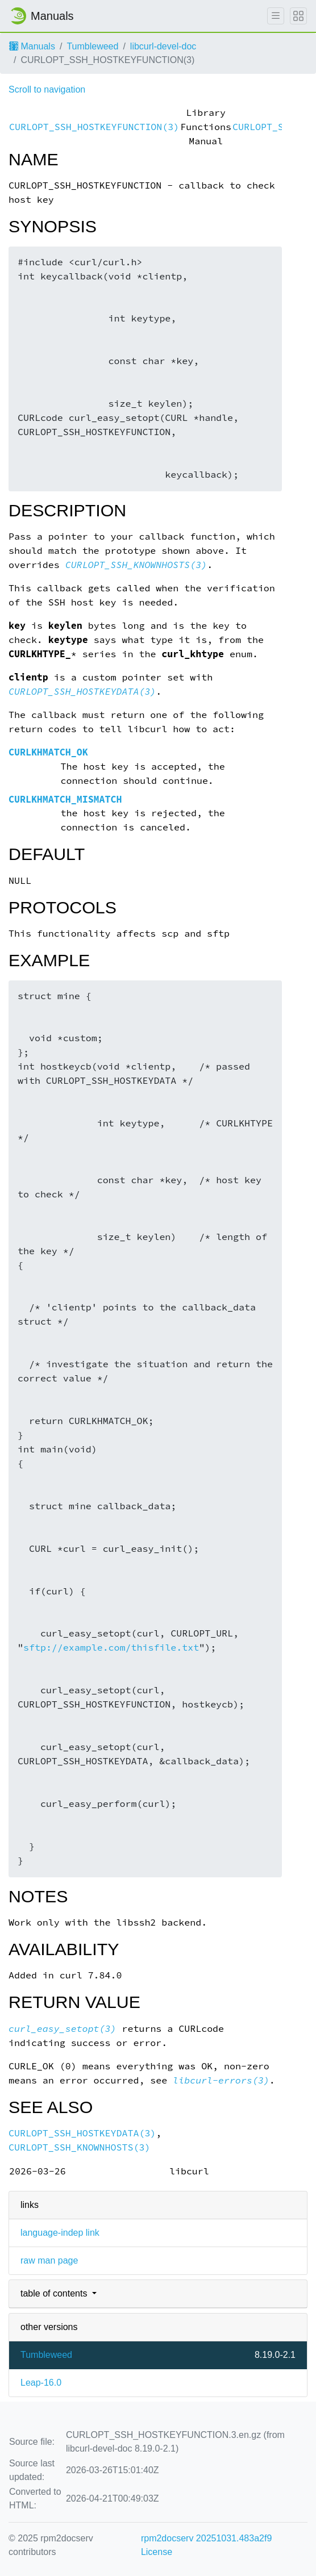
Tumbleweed (92, 46)
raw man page (49, 2260)
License (156, 2552)
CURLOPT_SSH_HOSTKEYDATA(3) (82, 692)
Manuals (32, 46)
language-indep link (59, 2232)
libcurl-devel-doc (163, 46)
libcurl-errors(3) (221, 2080)
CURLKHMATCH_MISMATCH (65, 799)
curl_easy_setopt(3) (63, 2029)
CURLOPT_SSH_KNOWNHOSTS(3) (136, 565)
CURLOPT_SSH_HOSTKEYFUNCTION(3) (94, 127)
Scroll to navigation (47, 89)
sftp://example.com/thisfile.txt (111, 1648)
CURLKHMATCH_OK (48, 752)
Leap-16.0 (40, 2382)
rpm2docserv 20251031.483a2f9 (206, 2538)
